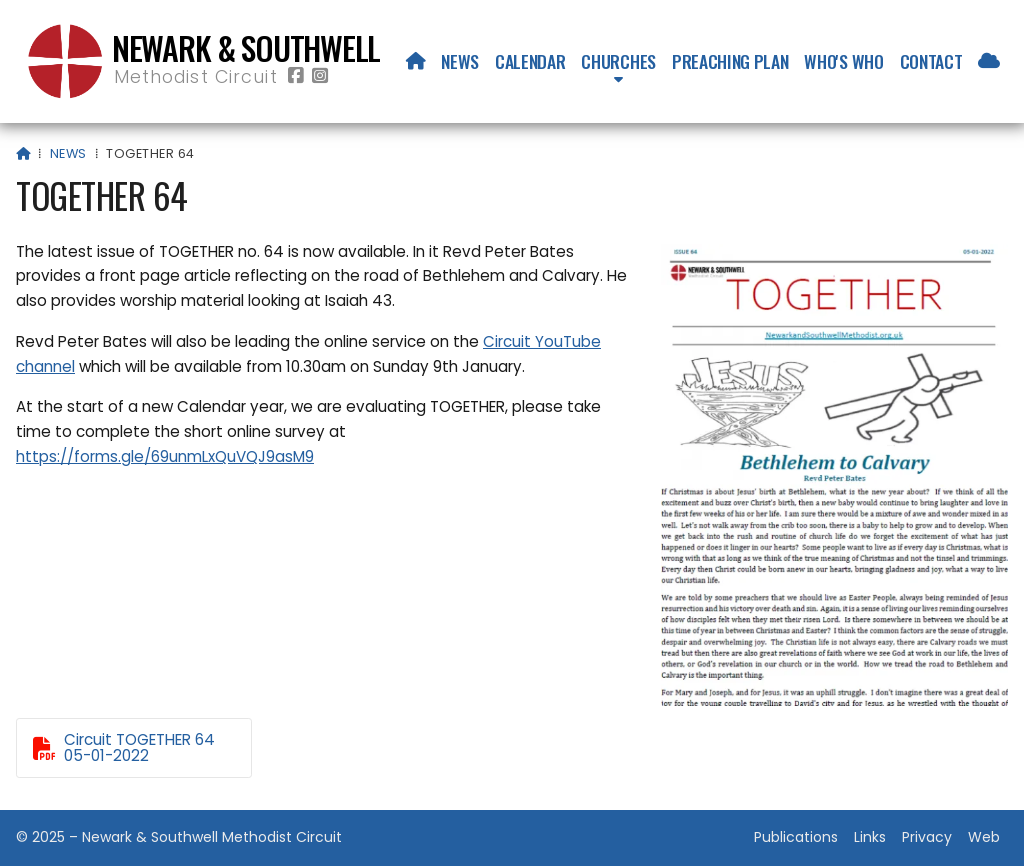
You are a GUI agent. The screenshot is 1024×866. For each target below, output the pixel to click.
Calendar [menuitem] (530, 61)
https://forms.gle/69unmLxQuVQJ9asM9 (165, 456)
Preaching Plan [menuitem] (730, 61)
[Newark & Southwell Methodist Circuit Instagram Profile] (320, 76)
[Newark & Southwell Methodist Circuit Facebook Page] (296, 76)
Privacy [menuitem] (927, 837)
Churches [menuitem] (618, 61)
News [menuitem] (460, 61)
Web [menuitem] (984, 837)
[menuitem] (416, 61)
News (68, 153)
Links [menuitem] (870, 837)
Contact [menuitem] (931, 61)
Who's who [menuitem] (843, 61)
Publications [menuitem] (796, 837)
